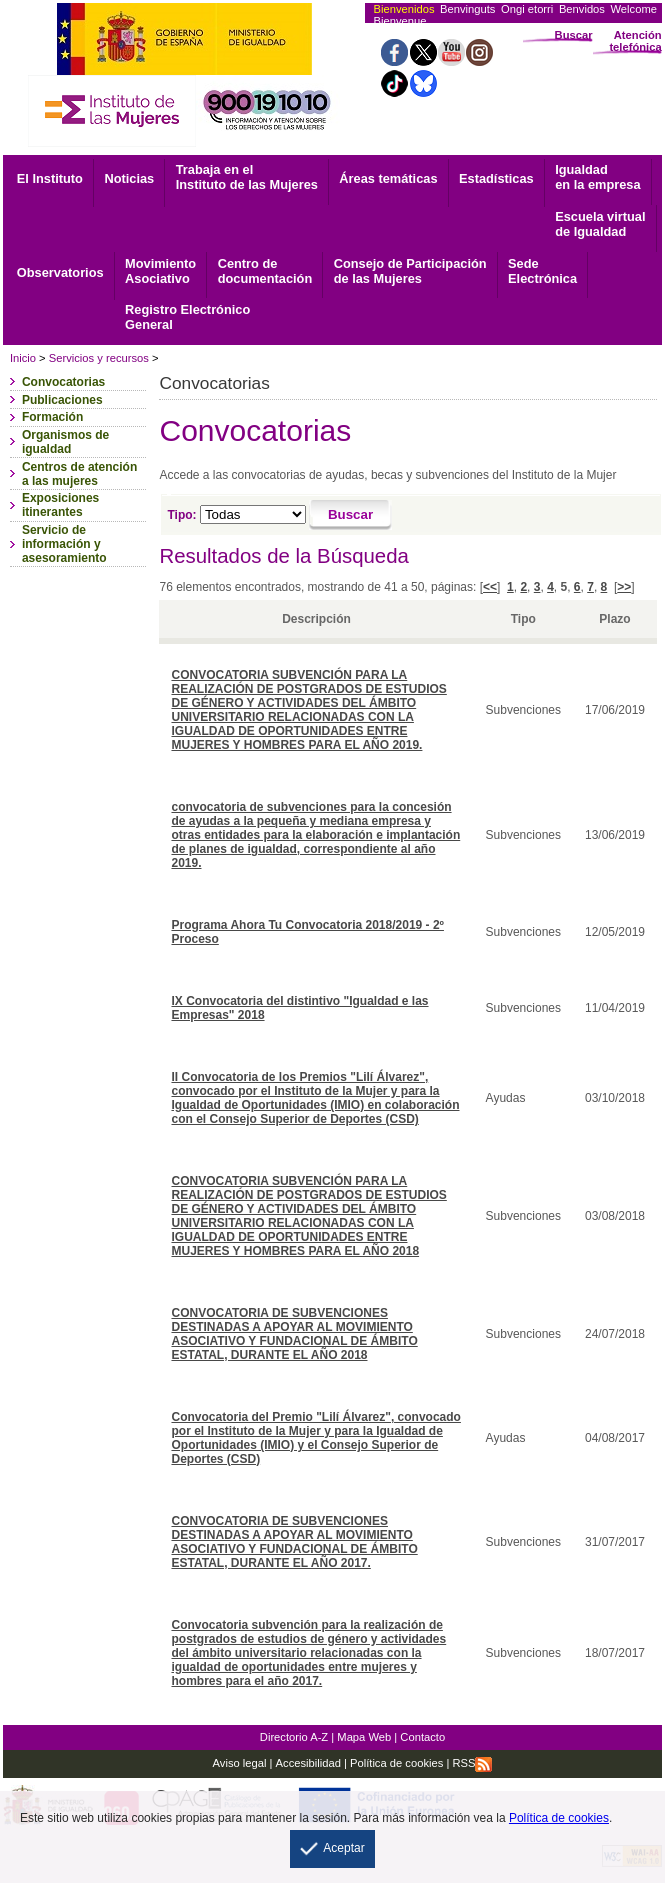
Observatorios (60, 272)
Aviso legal (240, 1763)
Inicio (23, 358)
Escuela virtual (600, 224)
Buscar (574, 35)
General (187, 317)
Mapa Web (364, 1737)
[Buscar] (350, 515)
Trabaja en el (247, 177)
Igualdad (597, 177)
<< (490, 587)
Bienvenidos (404, 9)
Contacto (422, 1737)
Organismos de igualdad (65, 442)
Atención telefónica (635, 41)
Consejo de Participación (410, 271)
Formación (52, 417)
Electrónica (542, 271)
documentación (265, 271)
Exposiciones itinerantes (60, 505)
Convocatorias (63, 382)
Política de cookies (395, 1763)
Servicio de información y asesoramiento (64, 544)
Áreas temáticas (388, 178)
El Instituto (50, 178)
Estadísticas (496, 178)
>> (624, 587)
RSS (472, 1763)
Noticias (129, 178)
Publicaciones (62, 400)
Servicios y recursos (99, 358)
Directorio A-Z (294, 1737)
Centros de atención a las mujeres (79, 474)
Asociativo (160, 271)
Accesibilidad (308, 1763)
